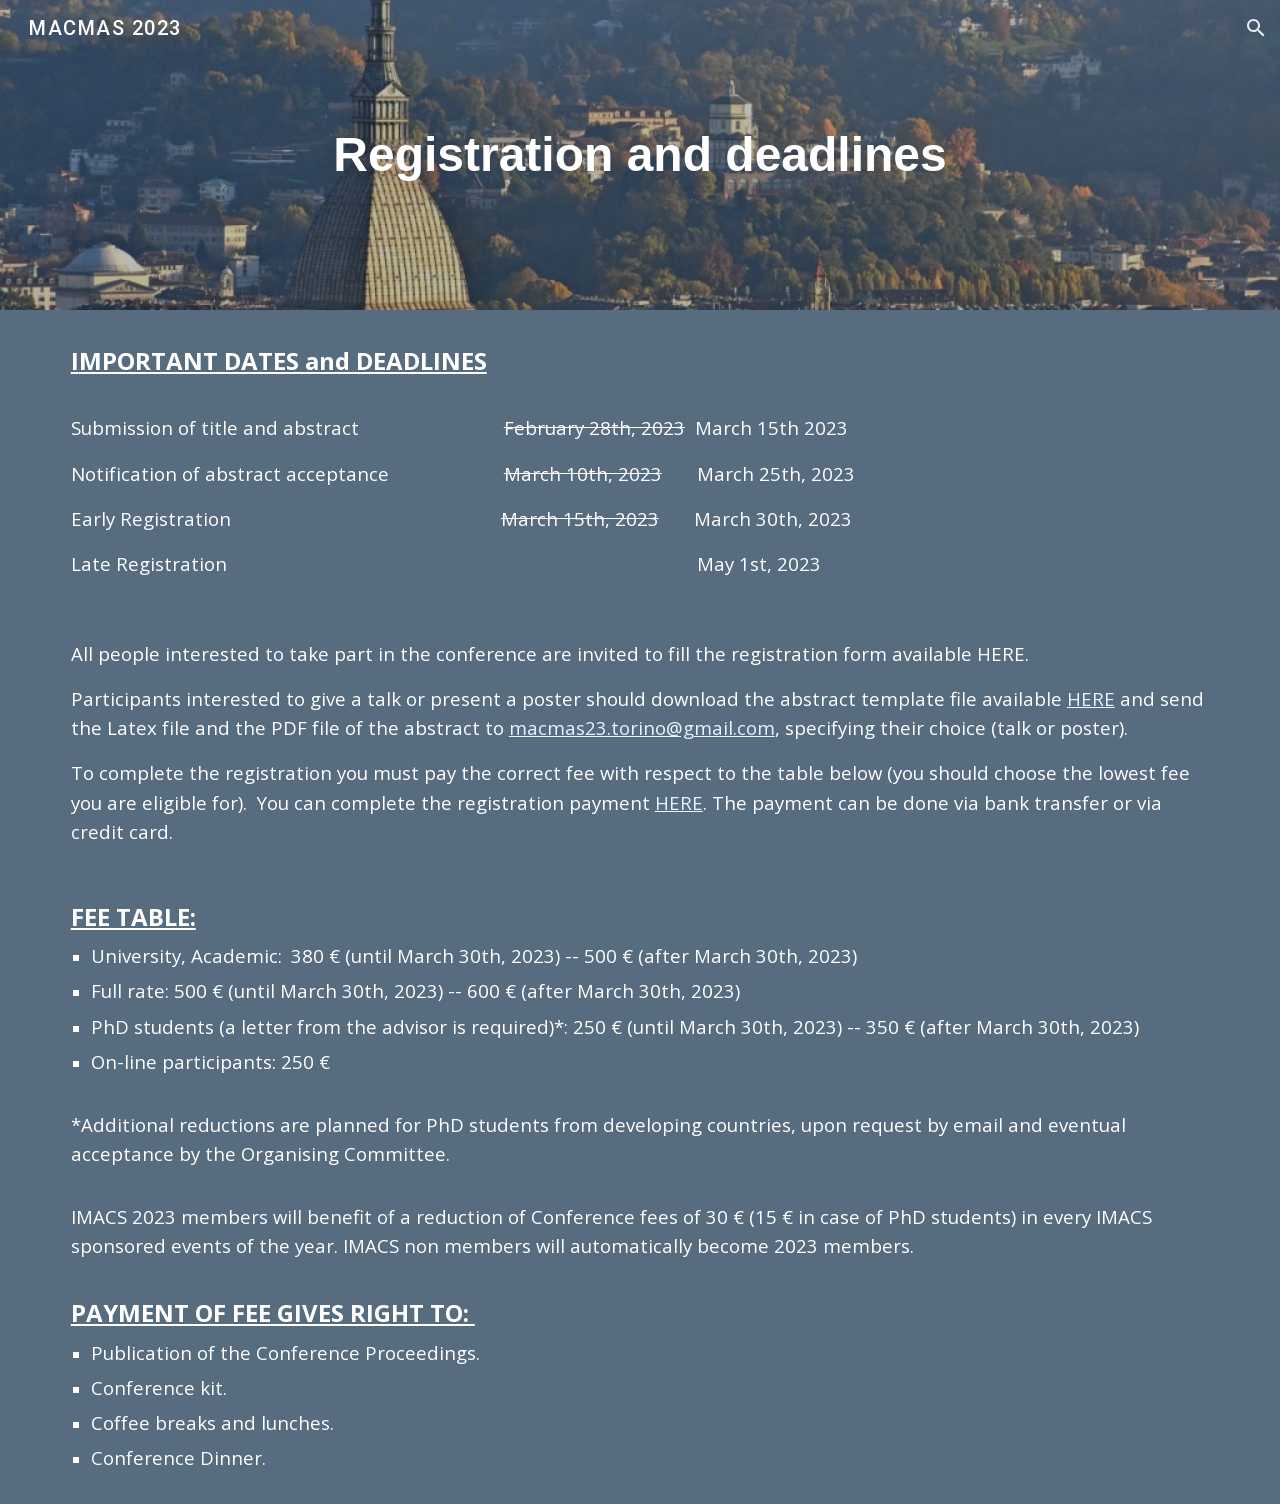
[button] (1256, 28)
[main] (640, 155)
